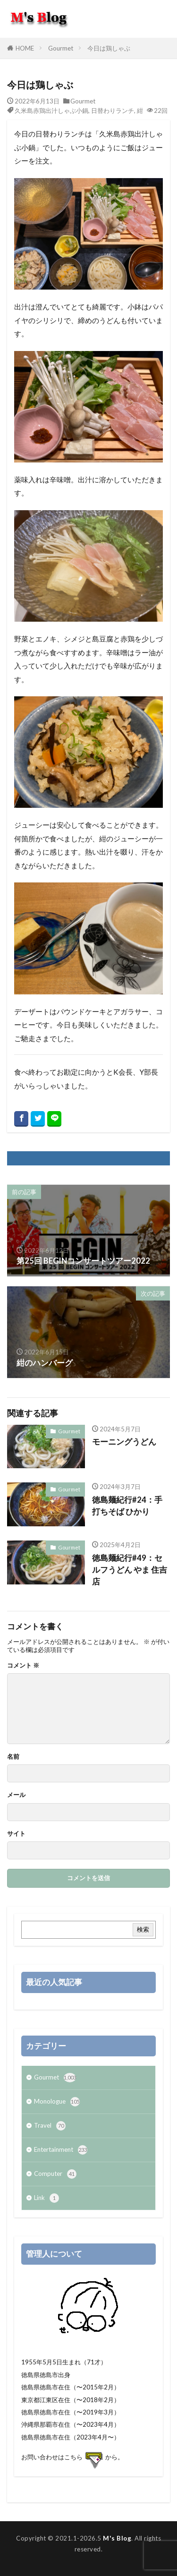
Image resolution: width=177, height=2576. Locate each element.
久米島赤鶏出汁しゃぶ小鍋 (51, 110)
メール (16, 1795)
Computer (55, 2174)
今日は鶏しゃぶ (108, 48)
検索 (143, 1929)
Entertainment (60, 2150)
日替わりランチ (112, 110)
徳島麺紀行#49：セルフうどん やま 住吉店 (129, 1569)
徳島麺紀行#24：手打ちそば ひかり (127, 1505)
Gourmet (60, 48)
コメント (23, 1665)
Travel (50, 2126)
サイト (16, 1834)
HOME (25, 48)
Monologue (57, 2101)
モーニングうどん (124, 1441)
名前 (13, 1757)
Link (46, 2198)
